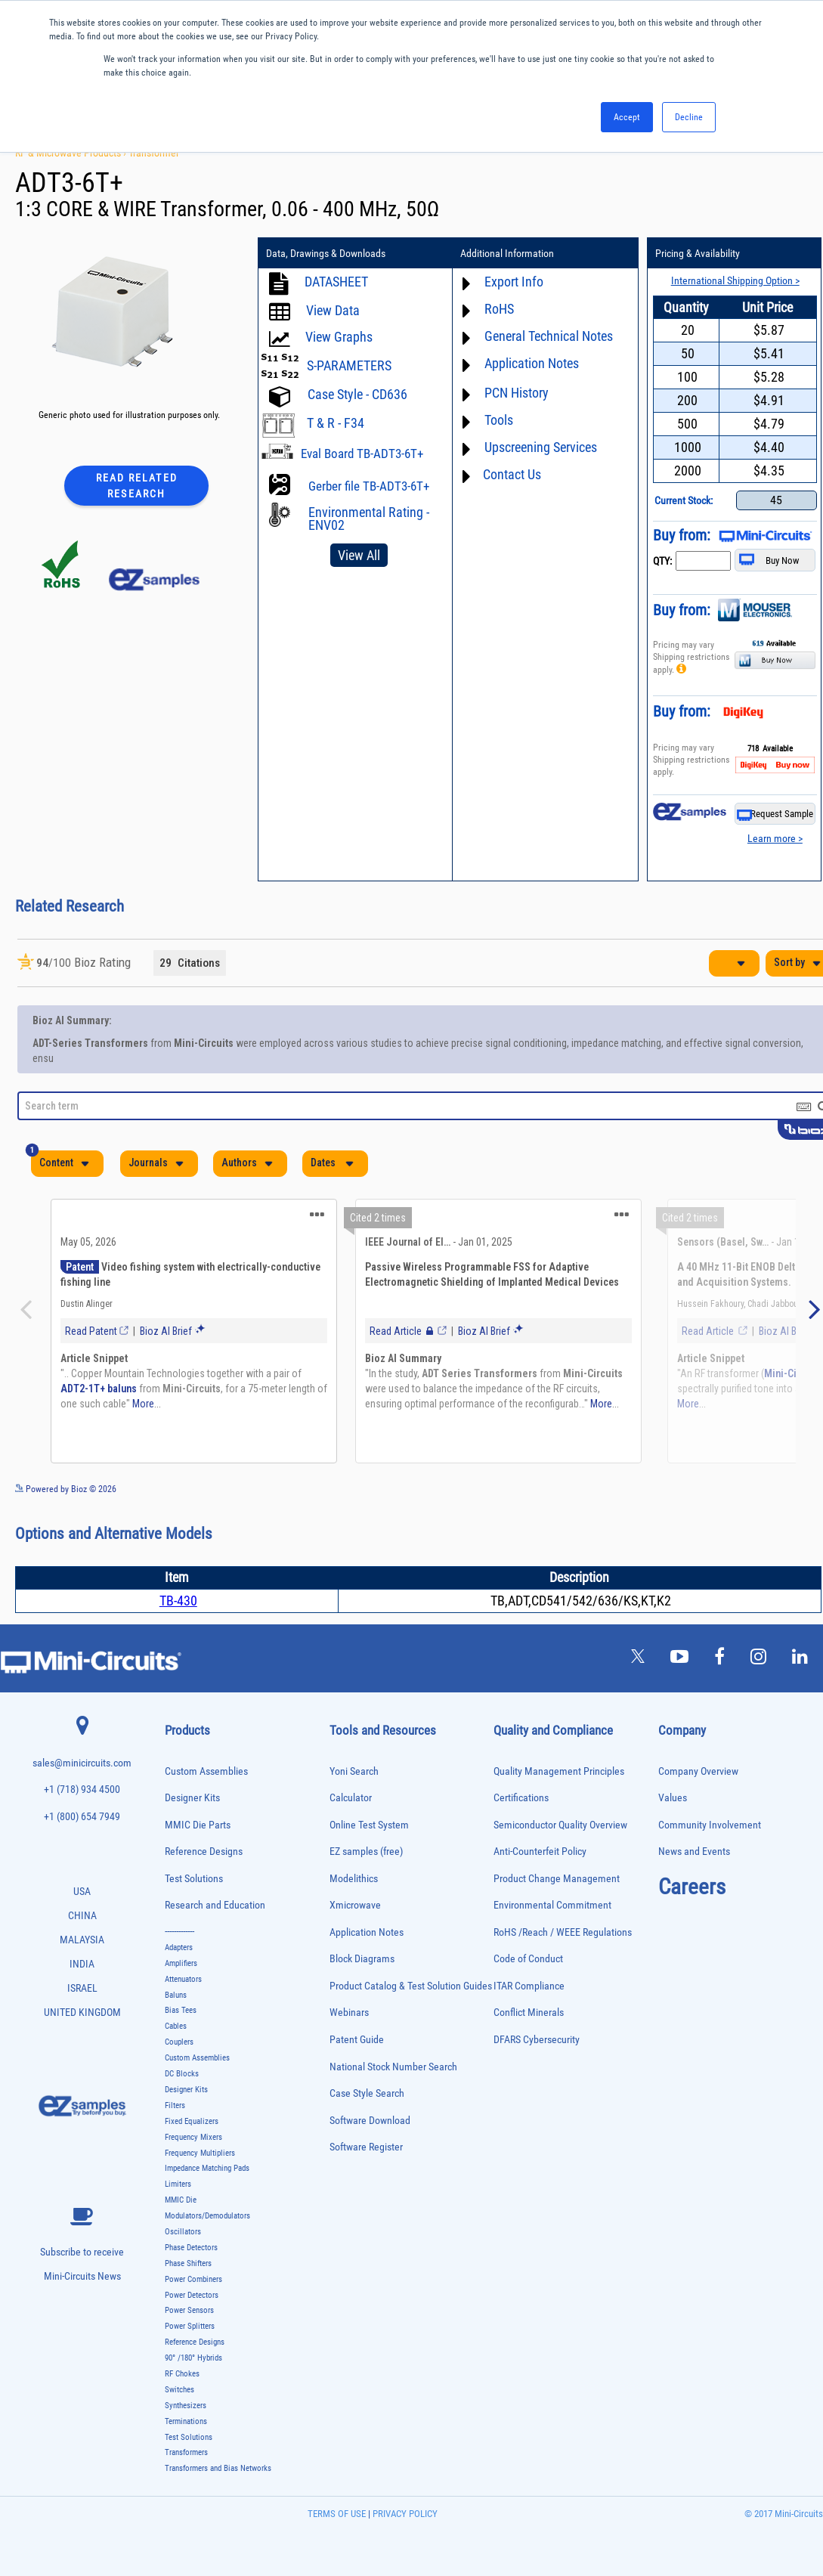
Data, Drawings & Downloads (325, 253)
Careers (692, 1886)
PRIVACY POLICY (404, 2513)
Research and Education (215, 1905)
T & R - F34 (335, 423)
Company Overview (698, 1771)
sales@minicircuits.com (81, 1763)
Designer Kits (192, 1797)
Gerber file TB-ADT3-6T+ (368, 486)
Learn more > (775, 838)
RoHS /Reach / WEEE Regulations (562, 1932)
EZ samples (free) (366, 1851)
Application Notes (531, 363)
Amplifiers (181, 1963)
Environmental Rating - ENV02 (368, 518)
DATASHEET (336, 281)
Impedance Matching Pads (207, 2168)
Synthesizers (185, 2405)
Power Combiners (193, 2279)
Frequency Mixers (193, 2137)
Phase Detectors (191, 2247)
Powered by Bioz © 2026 (65, 1489)
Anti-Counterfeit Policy (539, 1851)
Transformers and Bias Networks (218, 2468)
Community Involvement (709, 1825)
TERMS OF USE (337, 2513)
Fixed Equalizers (191, 2121)
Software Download (370, 2120)
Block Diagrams (362, 1958)
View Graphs (339, 337)
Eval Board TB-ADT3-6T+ (362, 453)
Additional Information (507, 253)
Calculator (351, 1797)
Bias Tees (180, 2010)
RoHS (499, 309)
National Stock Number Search (393, 2066)
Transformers (186, 2452)
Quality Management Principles (558, 1771)
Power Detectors (191, 2295)
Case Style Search (367, 2093)
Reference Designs (204, 1851)
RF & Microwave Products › (71, 153)
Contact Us (512, 474)
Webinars (349, 2012)
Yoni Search (354, 1771)
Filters (175, 2105)
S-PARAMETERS (349, 365)
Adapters (179, 1947)
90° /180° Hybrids (193, 2358)
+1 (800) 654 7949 (82, 1816)
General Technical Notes (548, 336)
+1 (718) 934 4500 (82, 1789)
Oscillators (183, 2232)
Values (672, 1797)
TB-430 (178, 1600)
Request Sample (775, 814)
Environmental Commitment (552, 1905)
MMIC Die (180, 2200)
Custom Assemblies (206, 1771)
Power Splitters (190, 2326)
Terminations (186, 2421)
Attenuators (183, 1979)
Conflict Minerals (528, 2012)
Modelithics (354, 1878)
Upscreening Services (540, 447)
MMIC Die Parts (198, 1825)
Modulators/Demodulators (207, 2216)
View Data (333, 310)
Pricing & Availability (697, 253)
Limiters (178, 2184)
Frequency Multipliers (200, 2153)
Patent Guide (357, 2039)
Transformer (153, 153)
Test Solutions (194, 1878)
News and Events (694, 1851)
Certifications (521, 1797)
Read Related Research (137, 486)
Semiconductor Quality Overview (560, 1825)
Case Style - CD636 (357, 394)
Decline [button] (689, 117)
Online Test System (369, 1825)
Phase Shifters (188, 2263)
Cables (176, 2026)
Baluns (176, 1995)
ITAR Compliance (529, 1986)
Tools (498, 420)
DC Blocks (182, 2074)
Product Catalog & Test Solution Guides (411, 1986)
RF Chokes (182, 2374)
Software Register (366, 2147)
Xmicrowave (355, 1905)
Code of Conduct (528, 1958)
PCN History (516, 393)
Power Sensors (189, 2310)
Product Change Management (556, 1878)
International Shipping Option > (735, 280)
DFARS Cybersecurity (536, 2039)
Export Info (513, 281)
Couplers (179, 2042)
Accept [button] (627, 117)
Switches (179, 2390)
